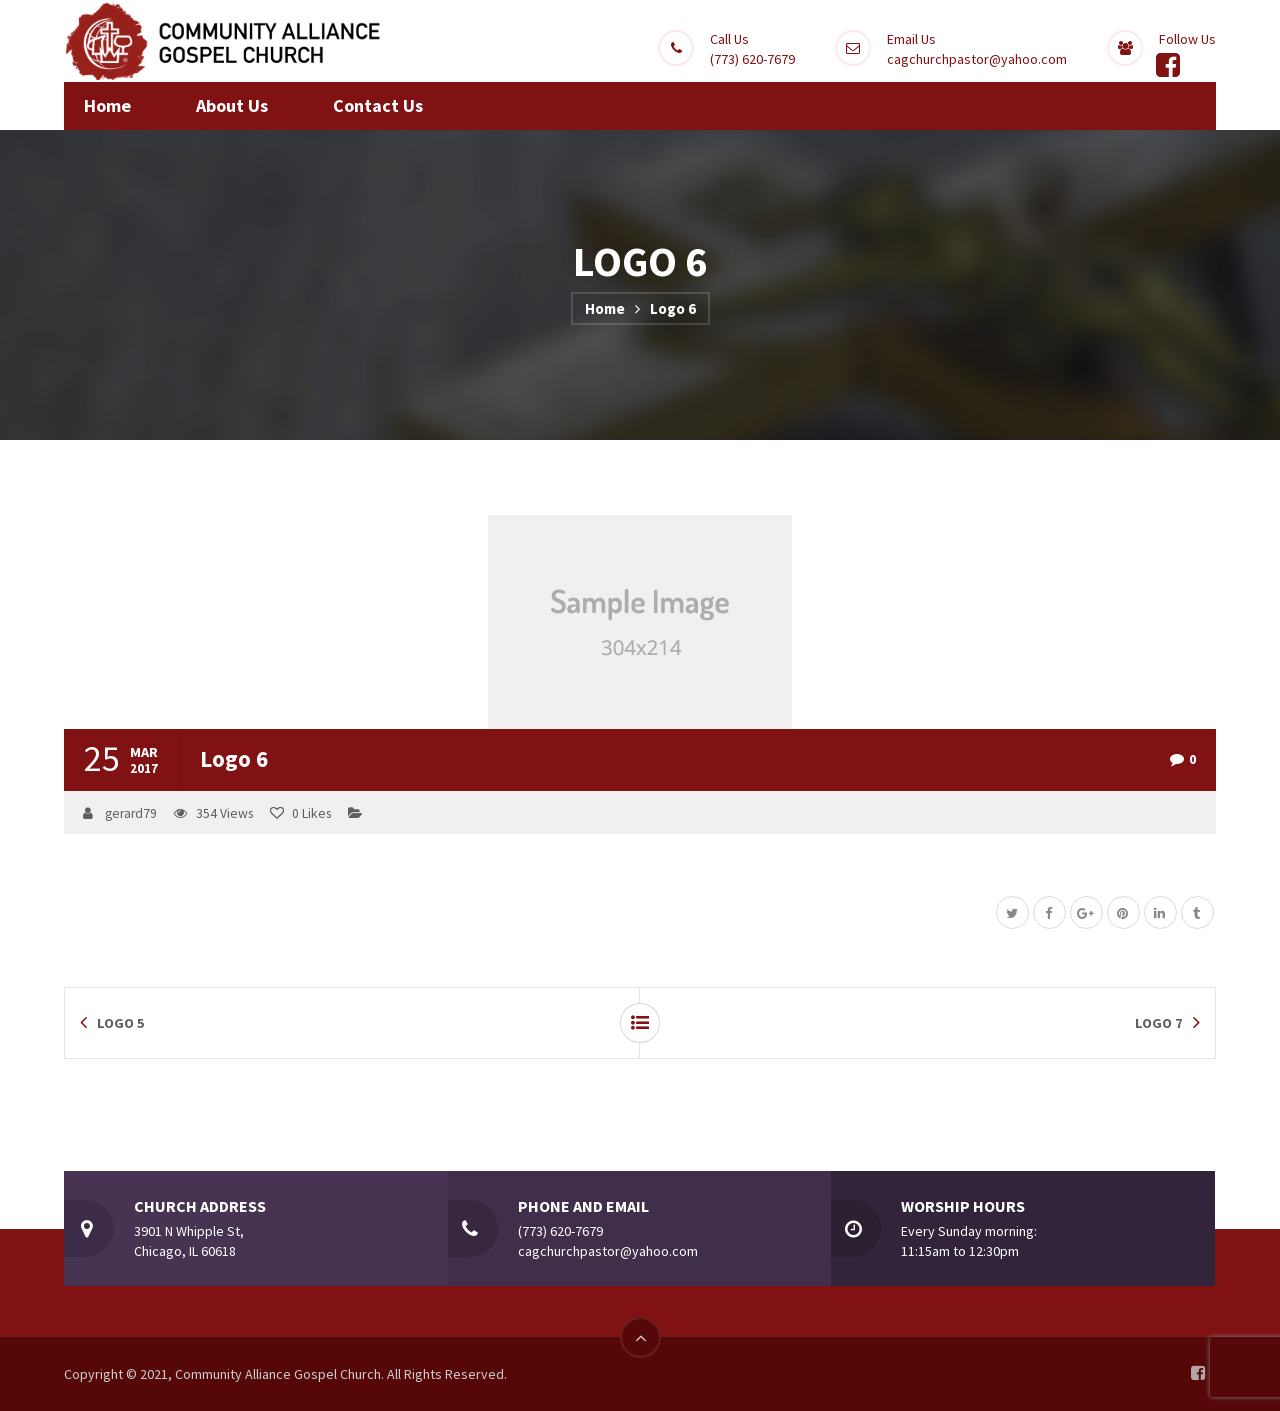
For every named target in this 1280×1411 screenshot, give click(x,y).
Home (605, 308)
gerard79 (131, 813)
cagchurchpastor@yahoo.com (977, 59)
